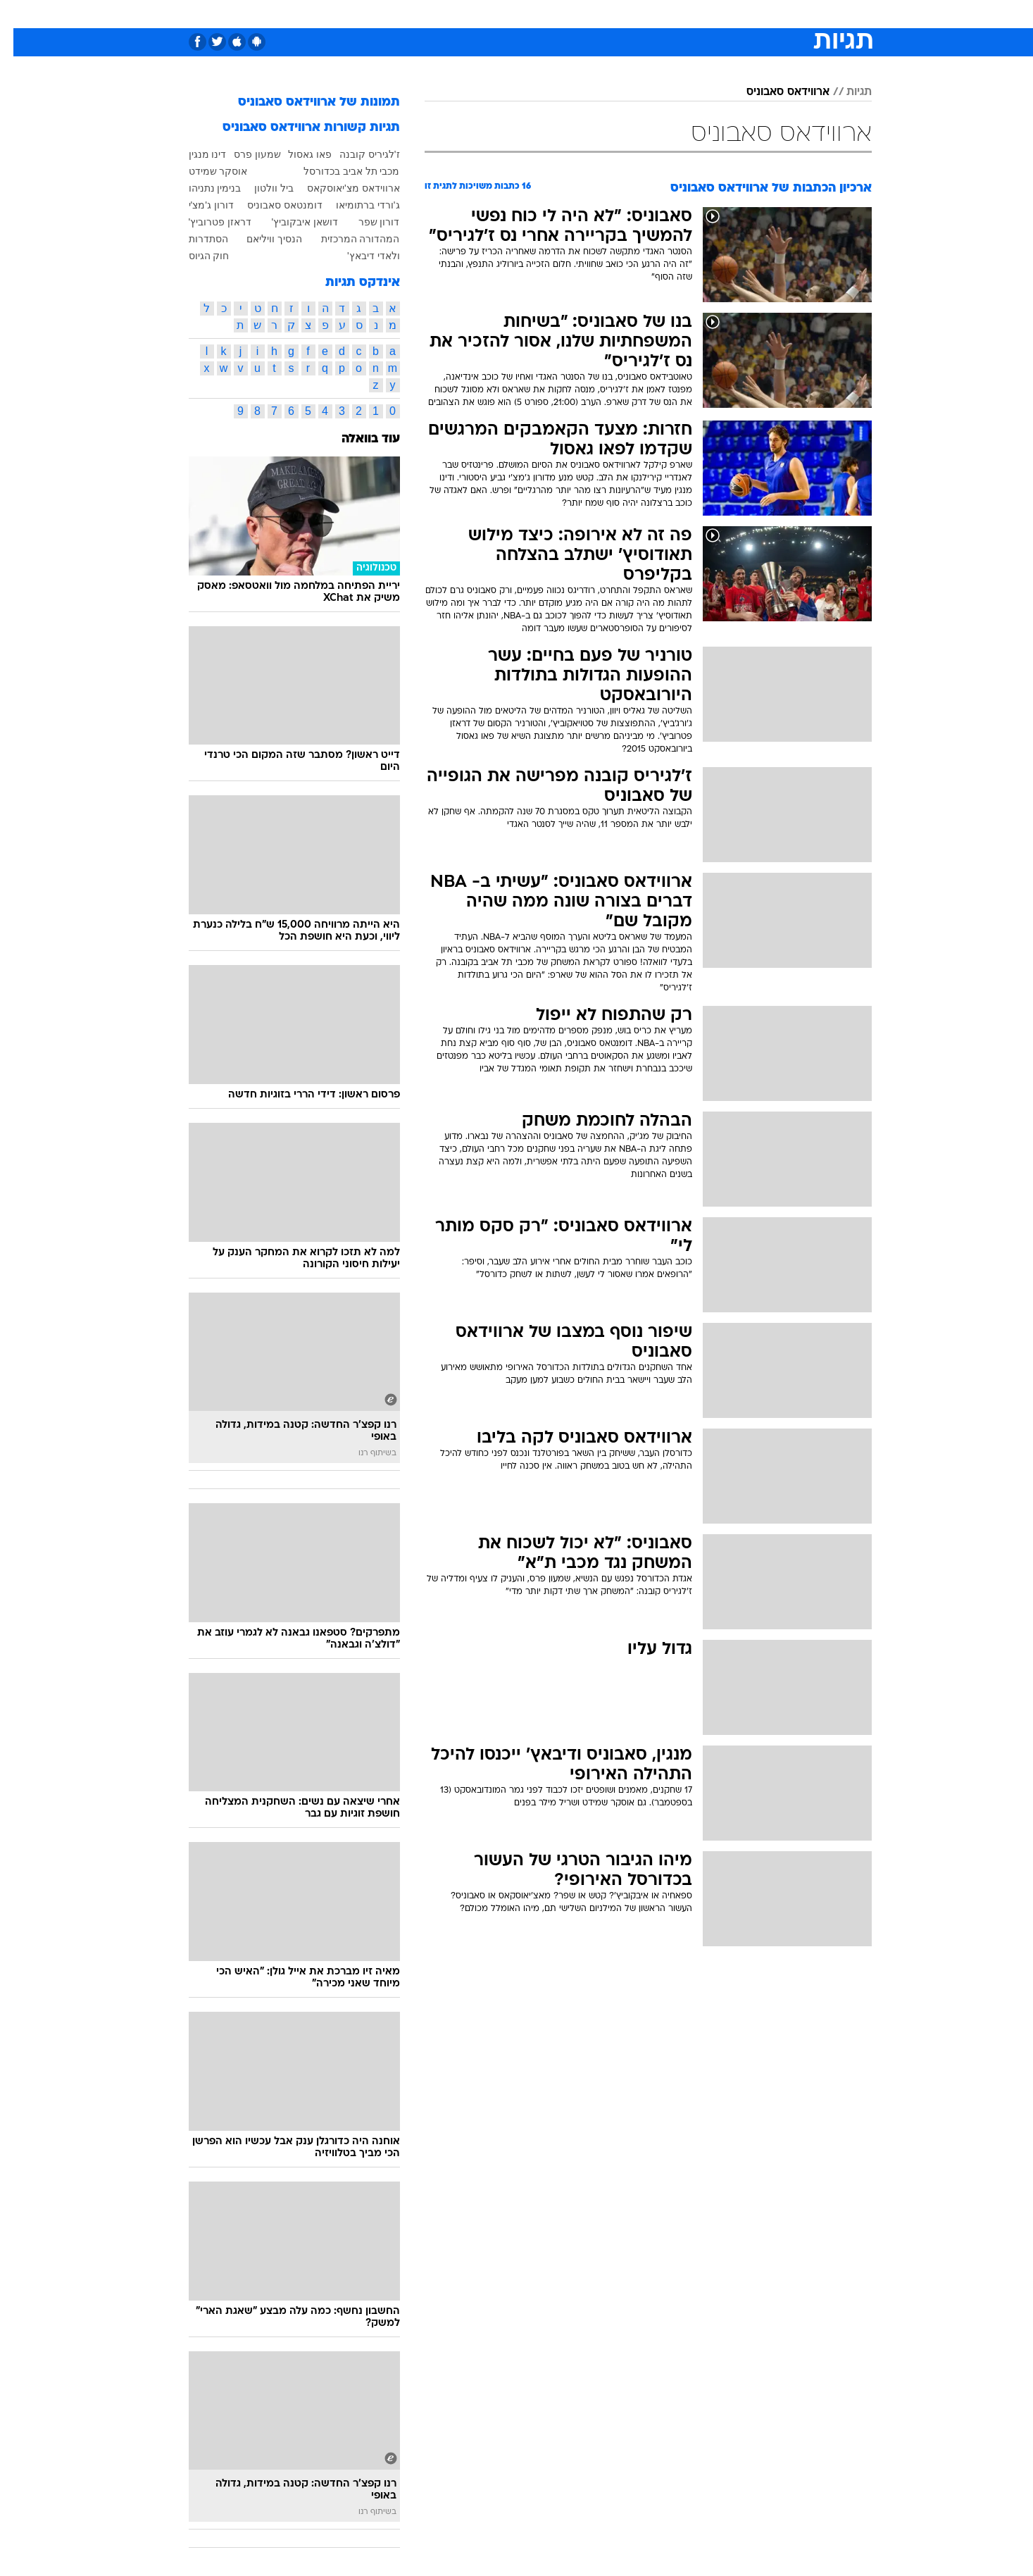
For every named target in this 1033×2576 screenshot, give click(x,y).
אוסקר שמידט (204, 171)
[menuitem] (757, 14)
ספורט (718, 13)
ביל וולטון (260, 188)
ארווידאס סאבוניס (774, 92)
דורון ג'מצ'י (197, 205)
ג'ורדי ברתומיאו (355, 205)
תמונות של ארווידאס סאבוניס (306, 102)
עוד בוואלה (357, 439)
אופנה (356, 13)
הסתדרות (195, 238)
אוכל (552, 13)
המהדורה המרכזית (347, 238)
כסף (589, 13)
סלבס (628, 13)
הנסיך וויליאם (261, 238)
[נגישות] (19, 14)
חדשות (766, 13)
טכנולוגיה (408, 13)
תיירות (460, 13)
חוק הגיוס (195, 255)
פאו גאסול (296, 154)
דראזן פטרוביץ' (207, 222)
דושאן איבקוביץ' (291, 222)
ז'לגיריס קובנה (356, 154)
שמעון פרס (244, 154)
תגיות (845, 92)
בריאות (508, 13)
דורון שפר (366, 222)
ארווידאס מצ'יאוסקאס (340, 188)
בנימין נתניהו (201, 188)
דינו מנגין (194, 154)
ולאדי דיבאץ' (360, 255)
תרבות (672, 13)
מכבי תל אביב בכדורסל (338, 171)
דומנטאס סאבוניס (271, 205)
